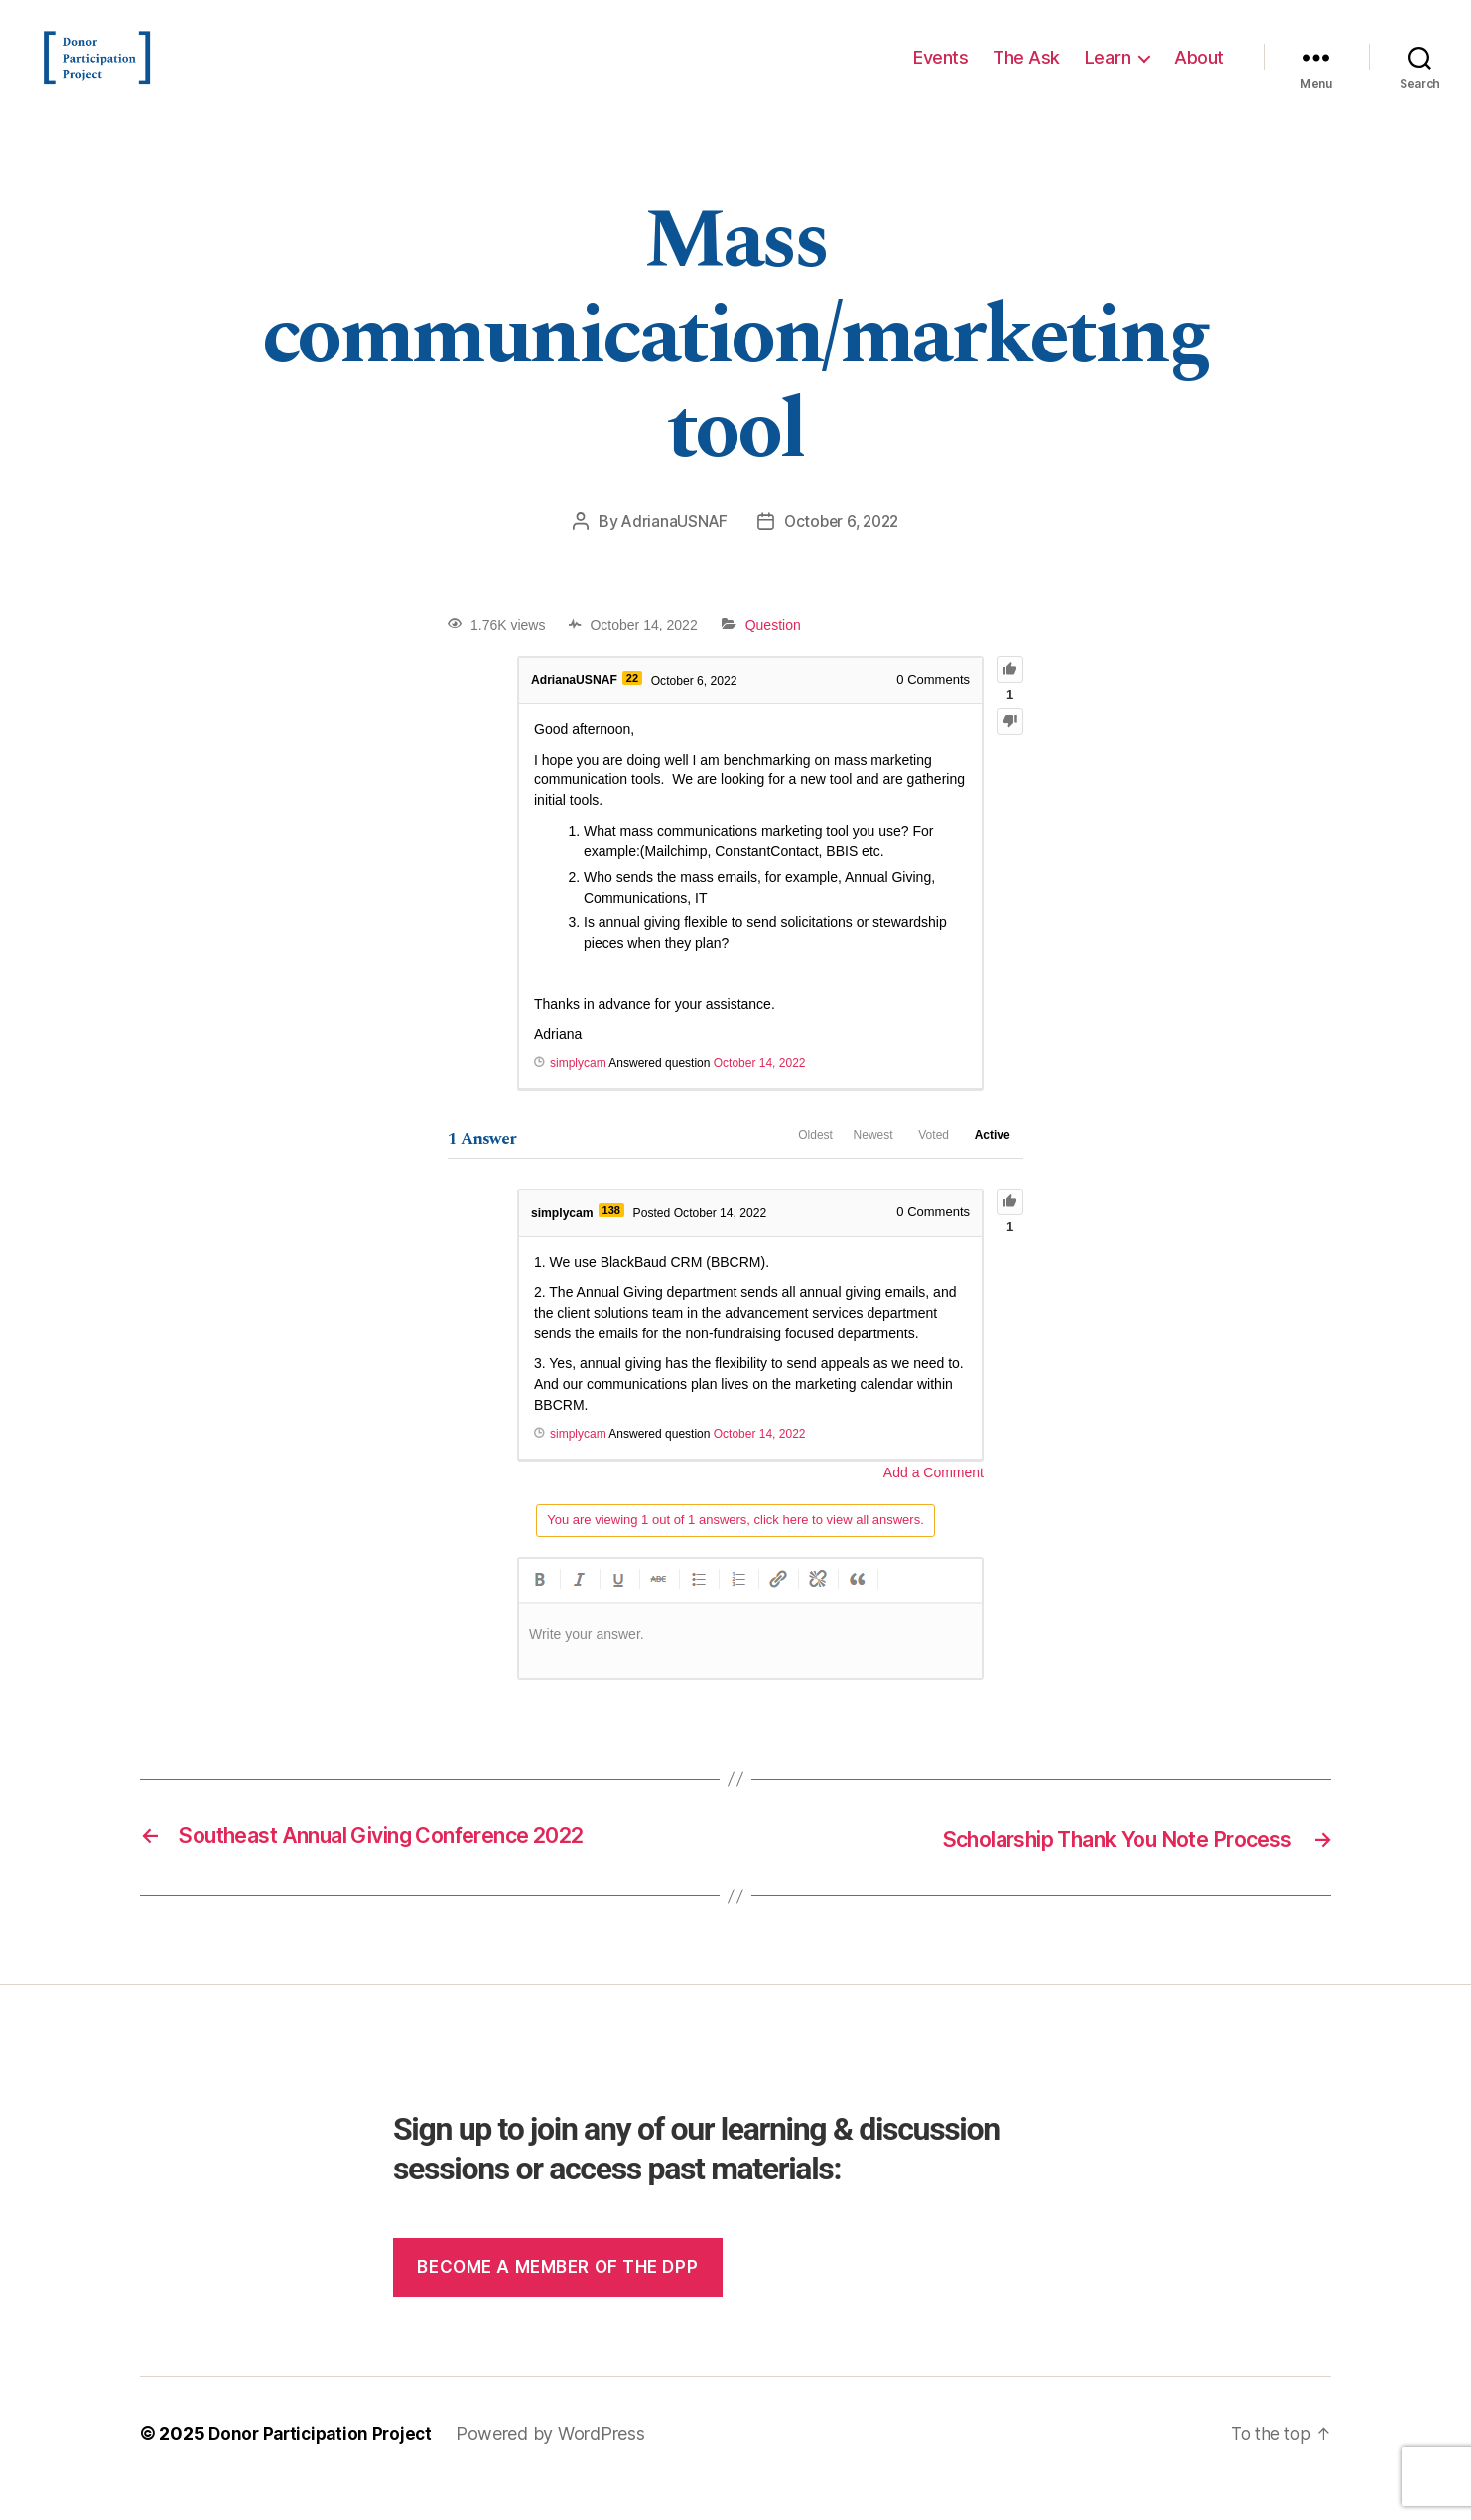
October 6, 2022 (842, 551)
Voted (910, 1170)
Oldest (762, 1170)
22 (638, 707)
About (1199, 72)
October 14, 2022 (760, 1093)
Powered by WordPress (559, 2463)
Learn (1108, 72)
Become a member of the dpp (557, 2298)
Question (773, 654)
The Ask (1026, 72)
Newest (835, 1170)
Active (985, 1170)
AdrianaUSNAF (670, 551)
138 (615, 1242)
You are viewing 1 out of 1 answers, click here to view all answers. (735, 1550)
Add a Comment (933, 1504)
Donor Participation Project (324, 2463)
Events (940, 72)
